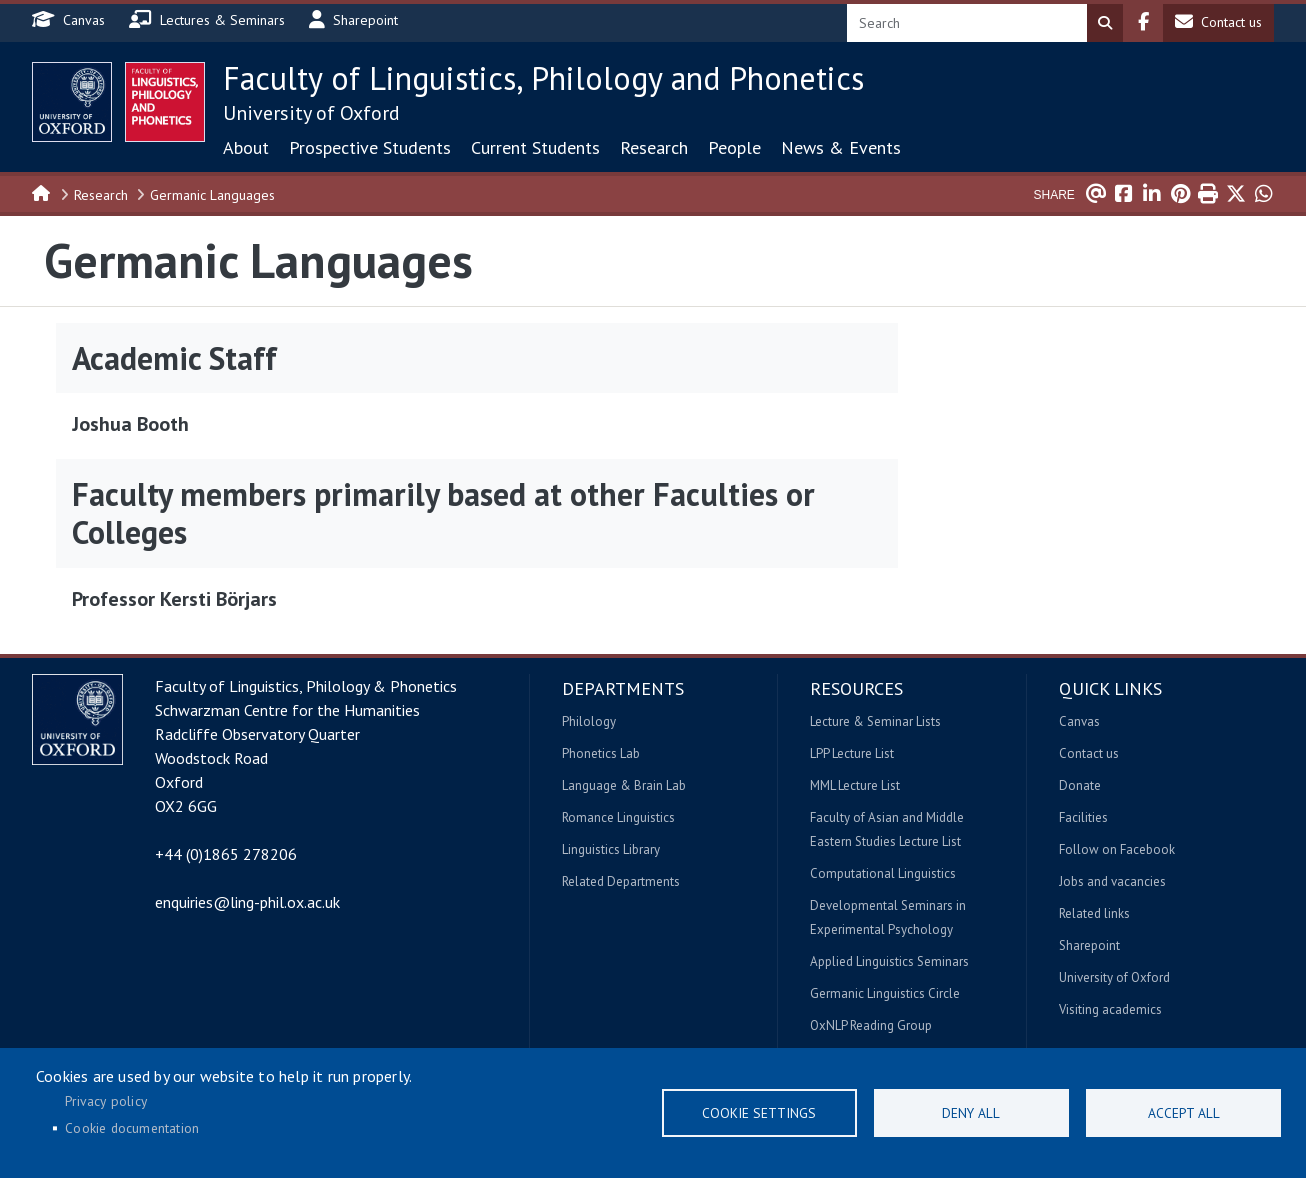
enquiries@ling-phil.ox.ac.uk (247, 902)
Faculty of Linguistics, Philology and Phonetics (543, 78)
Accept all (1184, 1113)
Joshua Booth (130, 424)
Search (1105, 23)
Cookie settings (759, 1113)
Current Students (535, 147)
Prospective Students (370, 147)
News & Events (841, 147)
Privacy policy (106, 1101)
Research (654, 147)
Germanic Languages (212, 195)
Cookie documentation (132, 1128)
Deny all (971, 1113)
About (246, 147)
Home (42, 192)
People (734, 147)
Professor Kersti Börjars (174, 599)
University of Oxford (311, 113)
